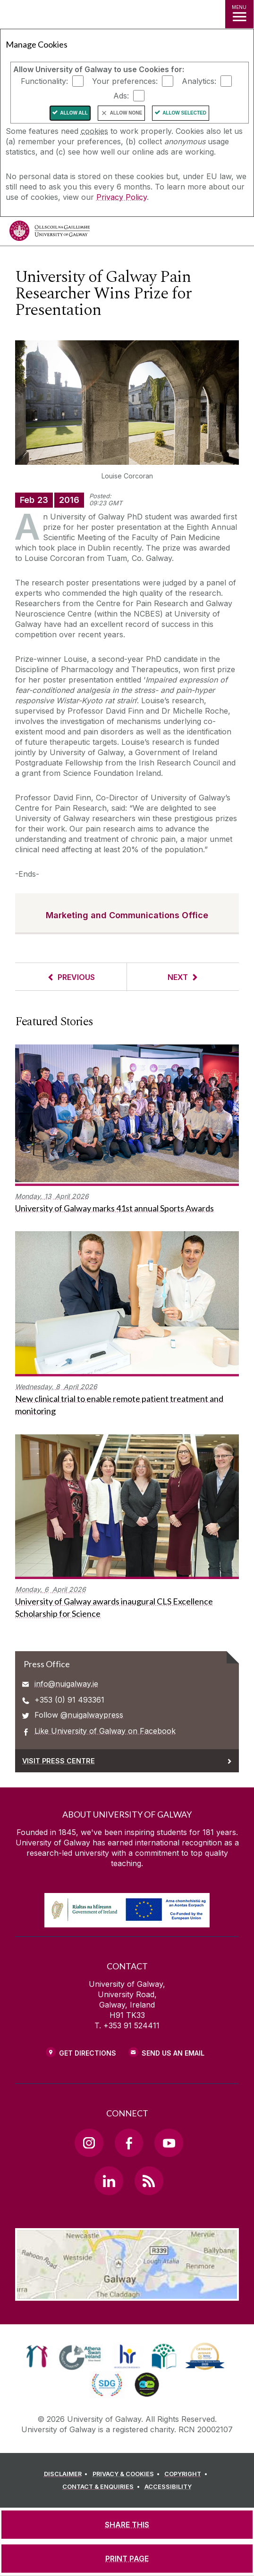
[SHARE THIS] (127, 2524)
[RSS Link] (149, 2180)
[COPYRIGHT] (187, 2474)
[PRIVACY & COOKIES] (128, 2474)
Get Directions (87, 2053)
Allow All (74, 112)
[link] (37, 2356)
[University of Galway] (49, 233)
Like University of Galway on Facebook (105, 1731)
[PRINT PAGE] (127, 2558)
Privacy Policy (121, 197)
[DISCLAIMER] (67, 2474)
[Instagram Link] (89, 2143)
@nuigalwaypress (91, 1715)
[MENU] (239, 14)
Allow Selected (184, 112)
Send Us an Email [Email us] (173, 2053)
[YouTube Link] (168, 2143)
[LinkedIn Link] (108, 2180)
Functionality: (44, 81)
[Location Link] (127, 2293)
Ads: (121, 95)
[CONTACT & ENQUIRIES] (102, 2487)
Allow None (126, 112)
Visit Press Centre (58, 1761)
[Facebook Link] (129, 2143)
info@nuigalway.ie (66, 1683)
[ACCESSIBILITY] (168, 2487)
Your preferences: (125, 81)
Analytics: (199, 81)
